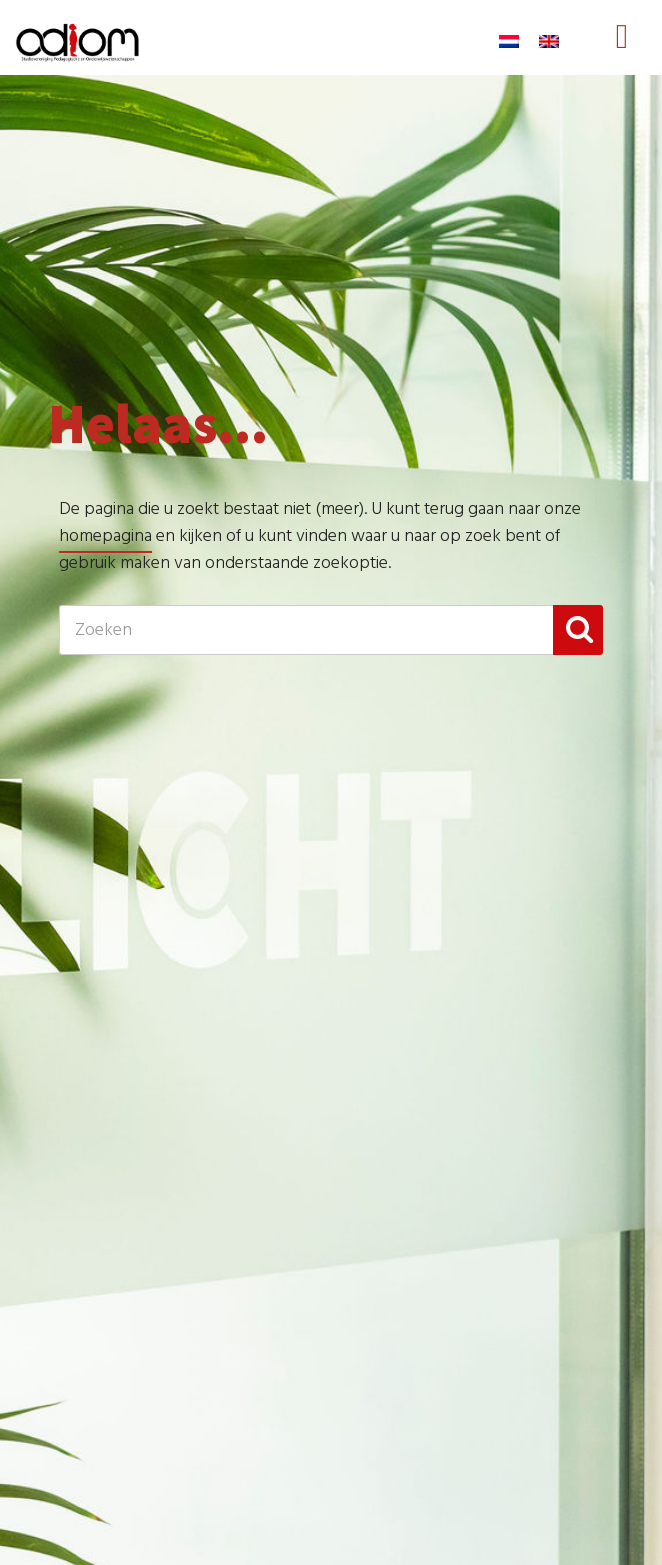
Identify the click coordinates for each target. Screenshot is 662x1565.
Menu (622, 56)
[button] (578, 630)
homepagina (105, 536)
